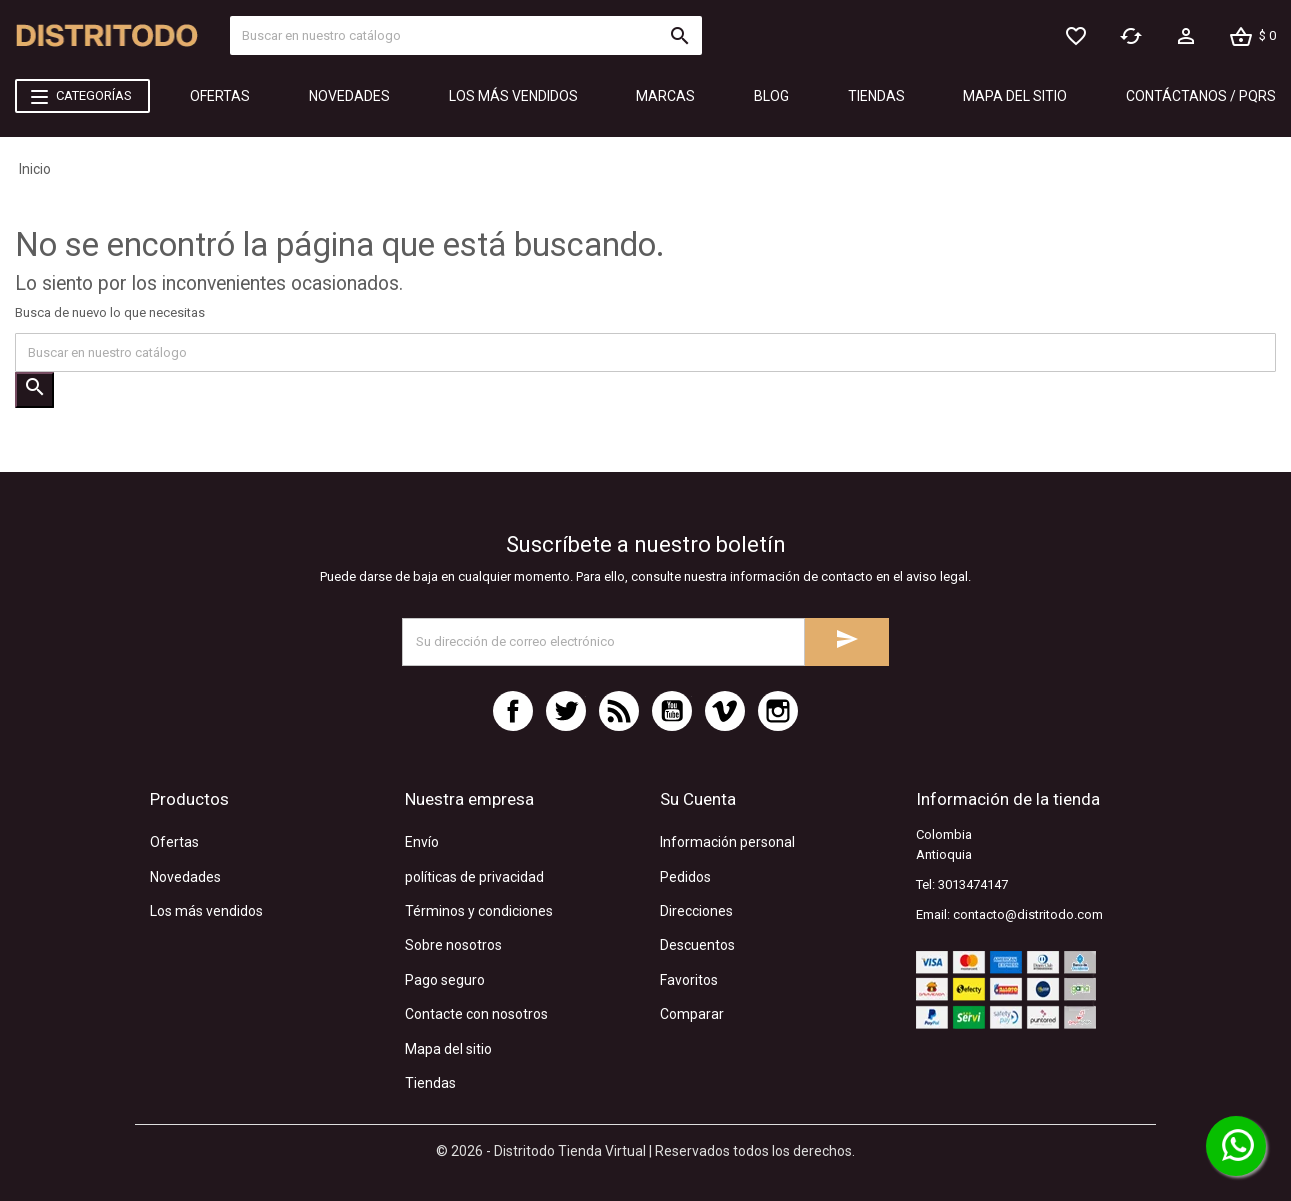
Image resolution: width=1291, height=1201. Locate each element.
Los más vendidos (206, 911)
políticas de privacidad (474, 877)
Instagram (778, 711)
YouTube (672, 711)
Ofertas (174, 842)
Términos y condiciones (479, 911)
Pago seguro (445, 980)
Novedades (185, 877)
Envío (422, 842)
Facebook (513, 711)
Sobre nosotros (453, 945)
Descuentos (697, 945)
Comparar (692, 1014)
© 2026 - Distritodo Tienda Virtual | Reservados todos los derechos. (645, 1151)
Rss (619, 711)
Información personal (727, 842)
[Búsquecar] (466, 35)
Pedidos (685, 877)
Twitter (566, 711)
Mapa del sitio (448, 1049)
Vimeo (725, 711)
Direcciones (696, 911)
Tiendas (430, 1083)
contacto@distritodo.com (1028, 914)
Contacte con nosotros (476, 1014)
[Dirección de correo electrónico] (603, 642)
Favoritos (689, 980)
